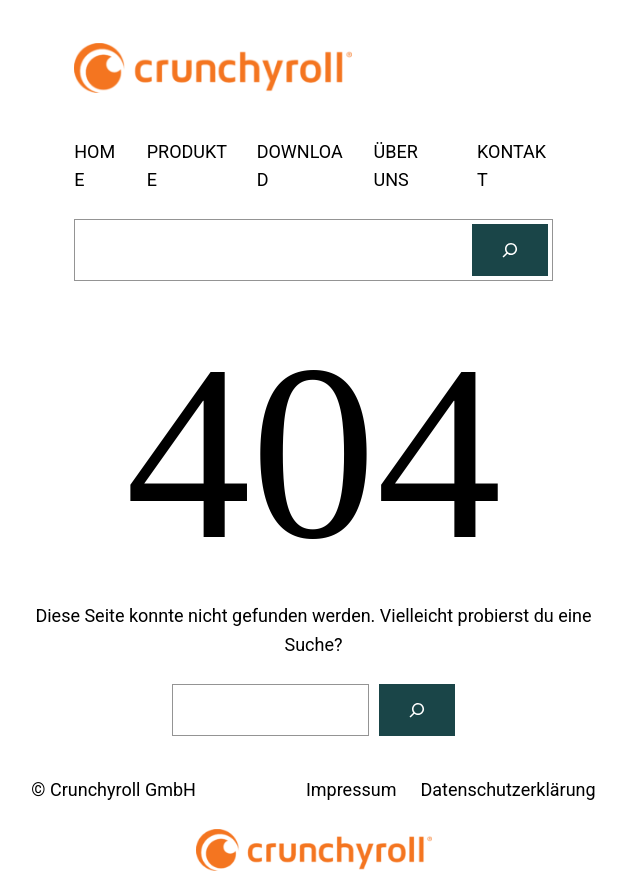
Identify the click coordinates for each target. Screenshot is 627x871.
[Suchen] (510, 250)
